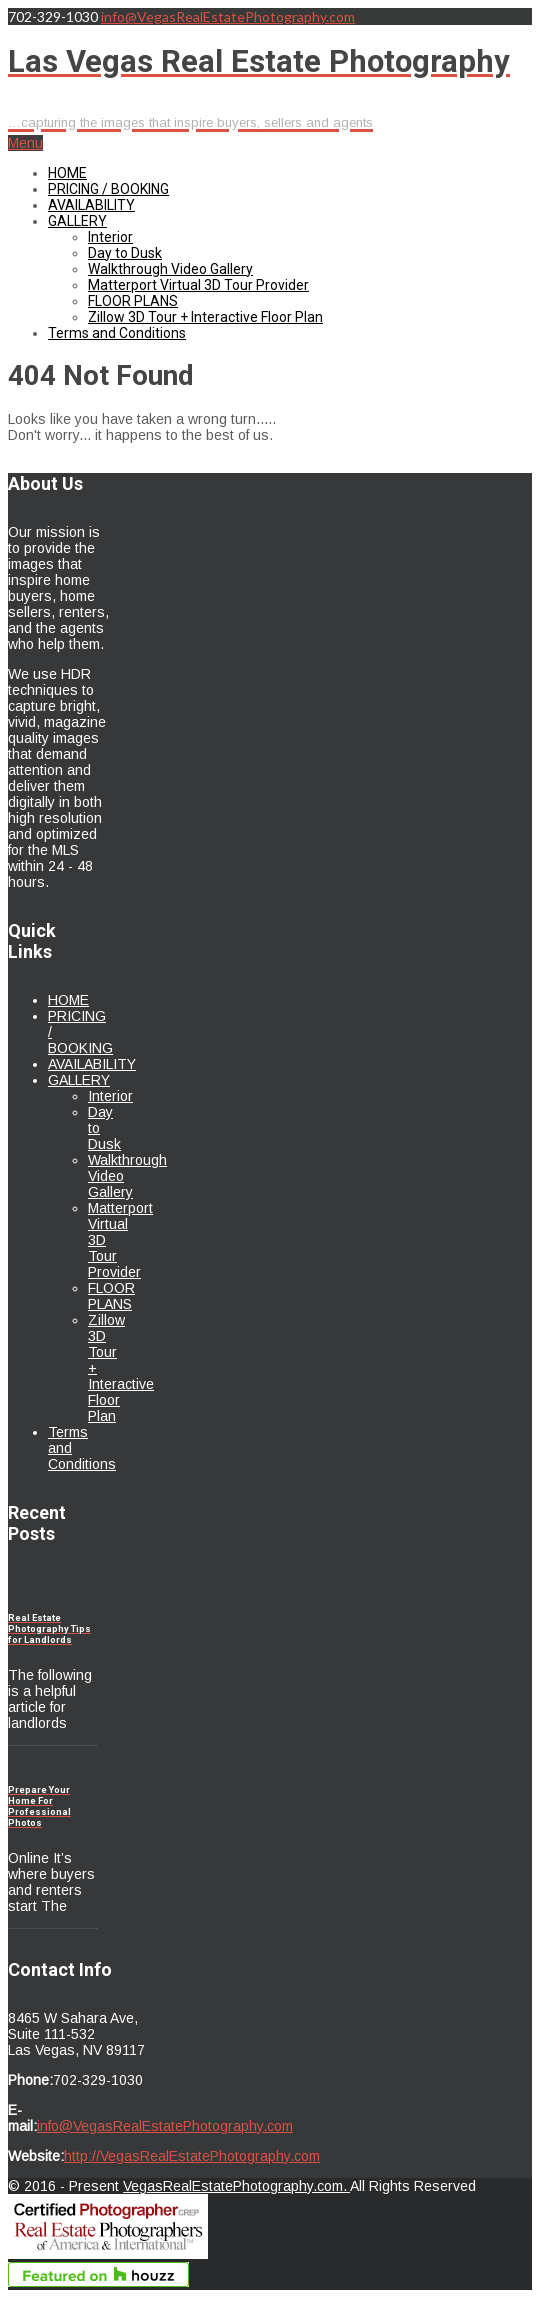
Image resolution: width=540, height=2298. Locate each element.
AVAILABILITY (91, 205)
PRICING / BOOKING (108, 189)
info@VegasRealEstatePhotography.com (228, 16)
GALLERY (77, 221)
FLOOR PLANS (133, 301)
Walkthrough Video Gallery (170, 269)
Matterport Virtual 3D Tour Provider (198, 285)
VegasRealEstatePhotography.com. (236, 2186)
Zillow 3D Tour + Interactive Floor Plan (205, 317)
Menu (25, 143)
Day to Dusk (125, 253)
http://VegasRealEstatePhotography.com (192, 2156)
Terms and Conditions (117, 333)
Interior (110, 237)
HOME (67, 173)
